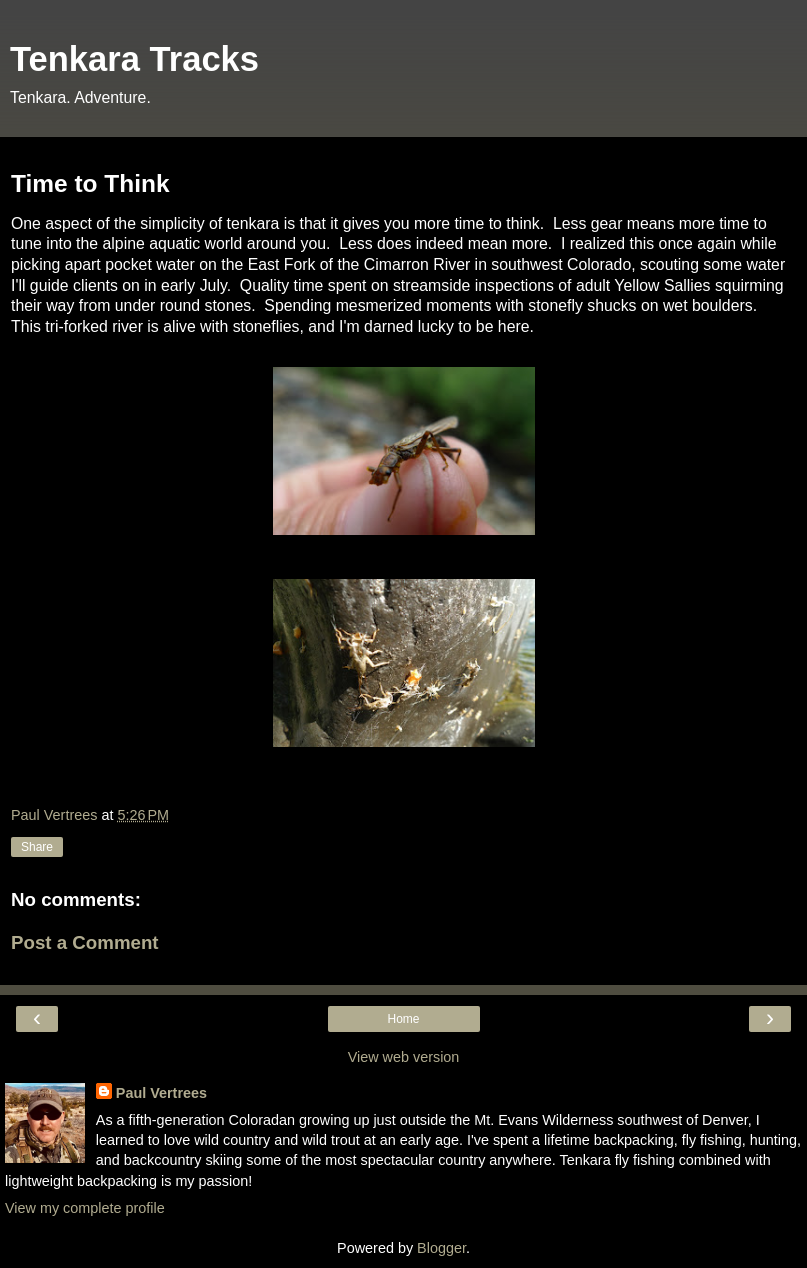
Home (403, 1019)
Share (37, 847)
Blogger (441, 1248)
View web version (404, 1057)
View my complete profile (85, 1208)
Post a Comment (85, 942)
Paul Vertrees (161, 1093)
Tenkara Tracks (134, 59)
